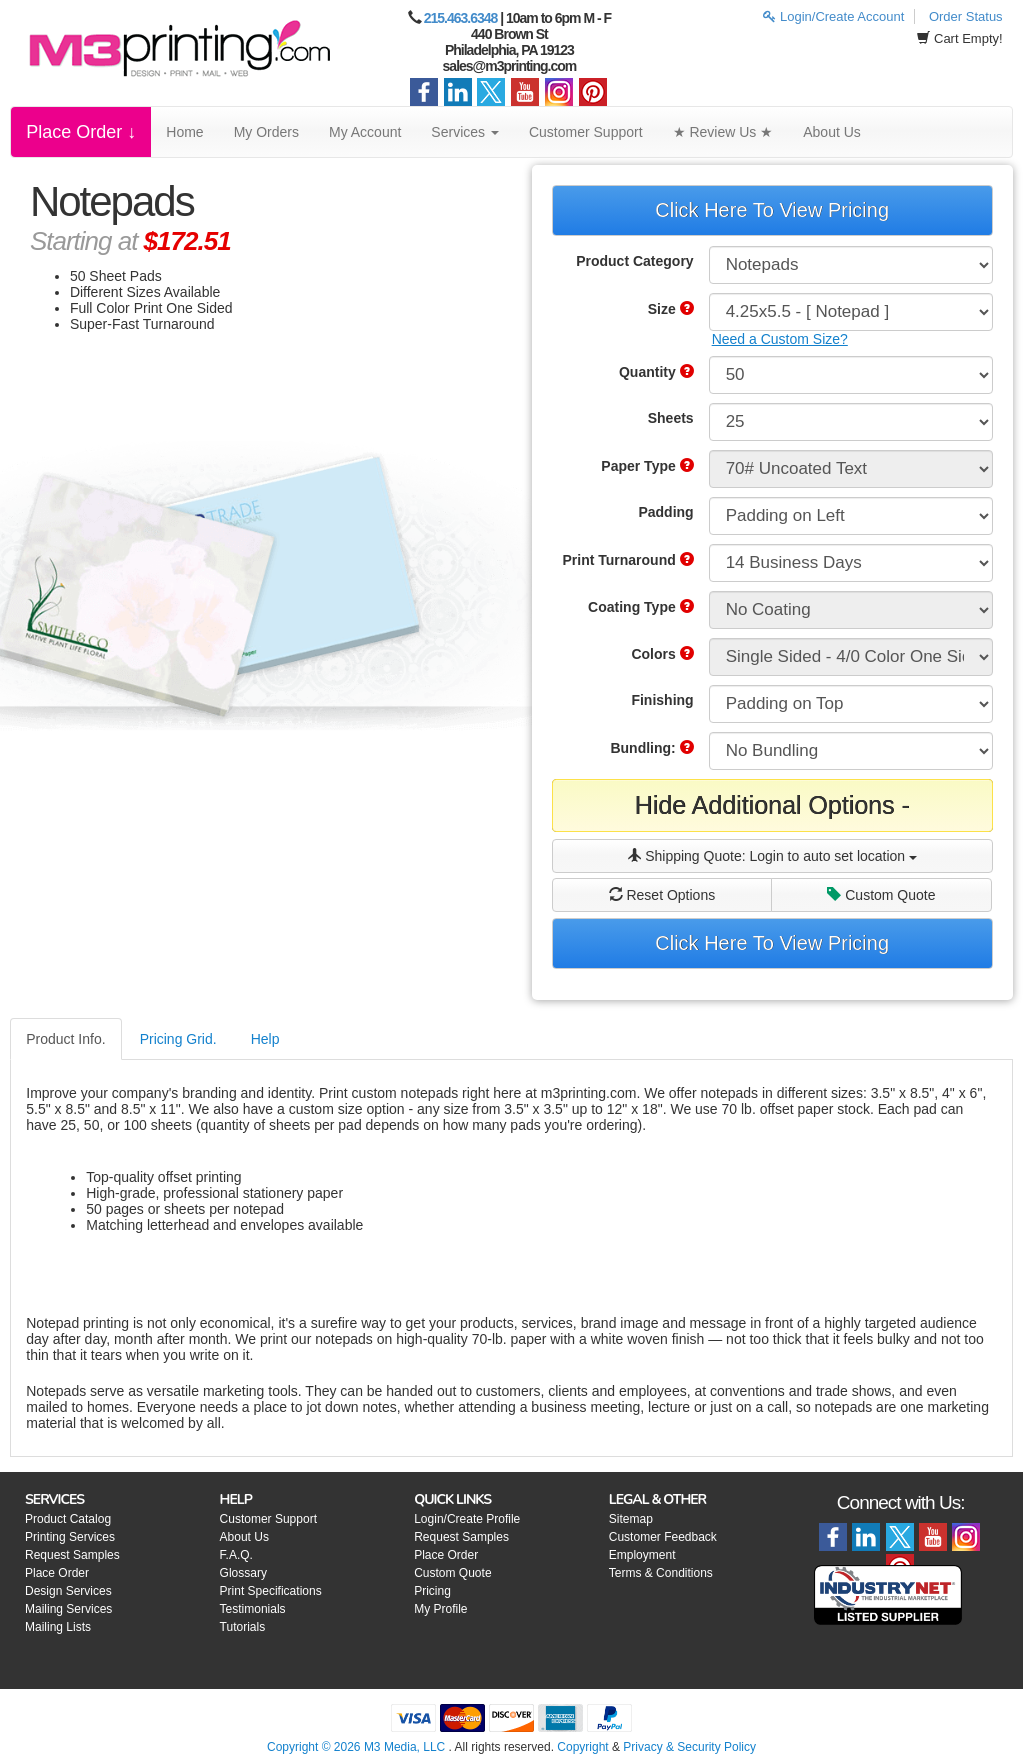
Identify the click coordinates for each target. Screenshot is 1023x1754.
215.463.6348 (461, 18)
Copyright (582, 1747)
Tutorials (243, 1627)
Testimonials (253, 1609)
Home (184, 132)
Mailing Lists (58, 1627)
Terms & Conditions (661, 1573)
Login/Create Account (833, 16)
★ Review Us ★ (723, 132)
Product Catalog (68, 1519)
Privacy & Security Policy (689, 1747)
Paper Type (647, 466)
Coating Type (641, 607)
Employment (642, 1555)
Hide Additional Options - (772, 805)
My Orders (266, 132)
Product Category (634, 261)
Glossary (243, 1573)
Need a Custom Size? (780, 339)
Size (671, 309)
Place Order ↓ (81, 132)
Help (265, 1039)
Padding (665, 512)
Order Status (966, 16)
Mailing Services (68, 1609)
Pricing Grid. (178, 1039)
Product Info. (65, 1039)
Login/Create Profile (467, 1519)
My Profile (440, 1609)
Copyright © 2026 (315, 1747)
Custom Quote (881, 895)
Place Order (57, 1573)
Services (465, 132)
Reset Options (662, 895)
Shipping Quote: (772, 856)
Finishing (662, 700)
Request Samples (72, 1555)
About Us (832, 132)
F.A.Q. (236, 1555)
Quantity (656, 372)
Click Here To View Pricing (772, 210)
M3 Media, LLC (404, 1747)
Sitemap (631, 1519)
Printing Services (70, 1537)
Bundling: (651, 748)
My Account (365, 132)
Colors (662, 654)
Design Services (68, 1591)
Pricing (432, 1591)
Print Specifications (271, 1591)
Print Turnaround (627, 560)
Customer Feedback (663, 1537)
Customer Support (586, 132)
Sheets (671, 418)
